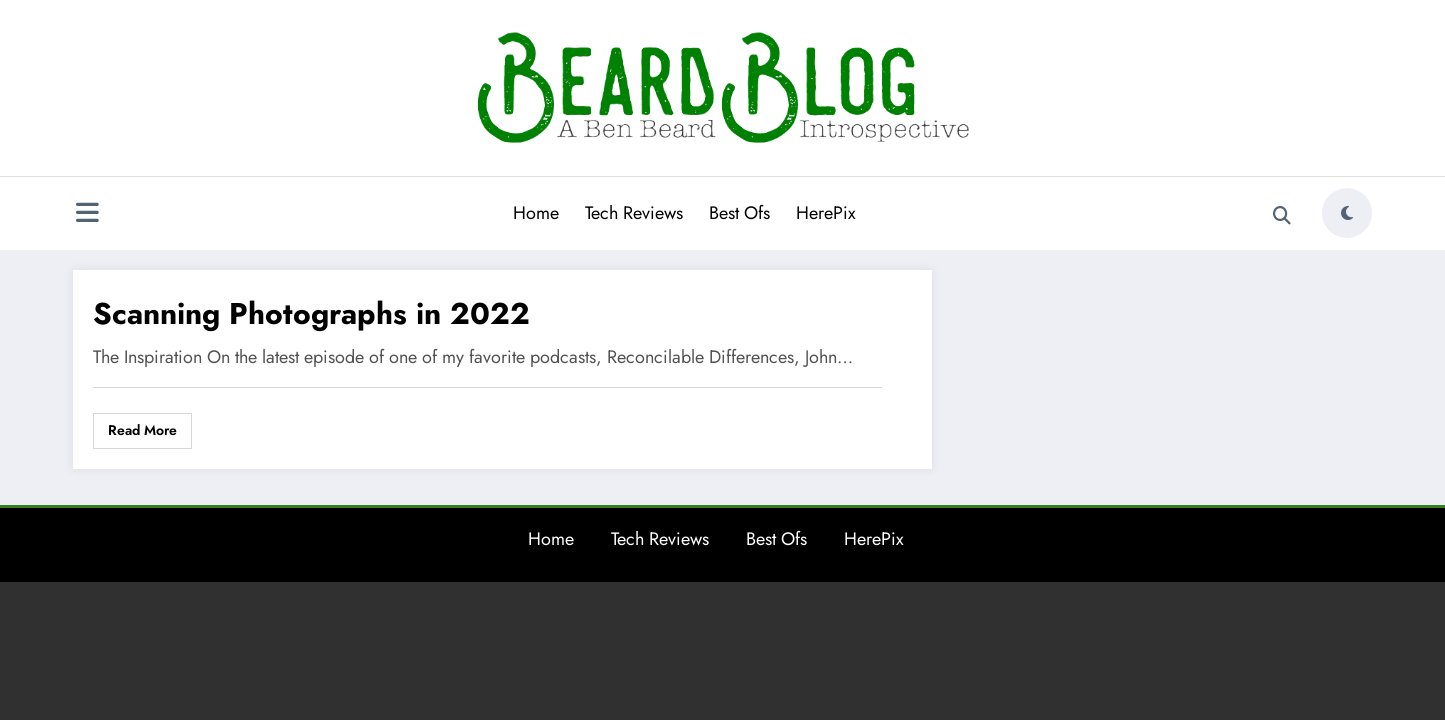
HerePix (826, 213)
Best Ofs (739, 213)
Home (536, 213)
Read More (142, 430)
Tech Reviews (634, 213)
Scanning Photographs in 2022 (311, 313)
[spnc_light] (1347, 213)
